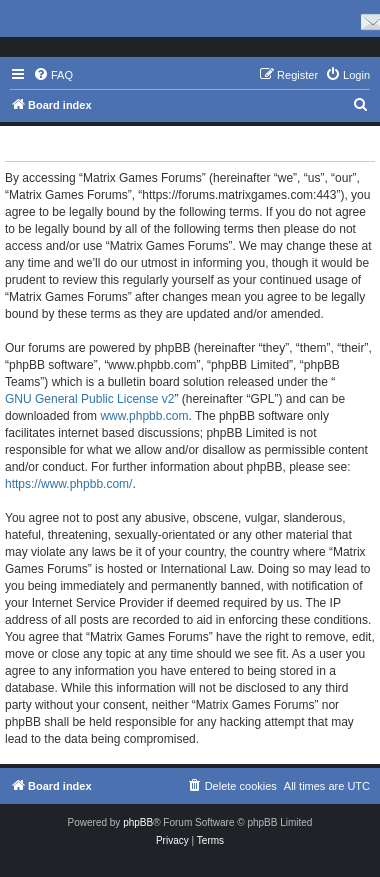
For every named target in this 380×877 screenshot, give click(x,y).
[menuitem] (53, 75)
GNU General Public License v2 (89, 399)
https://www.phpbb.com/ (68, 484)
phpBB (138, 822)
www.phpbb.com (144, 416)
